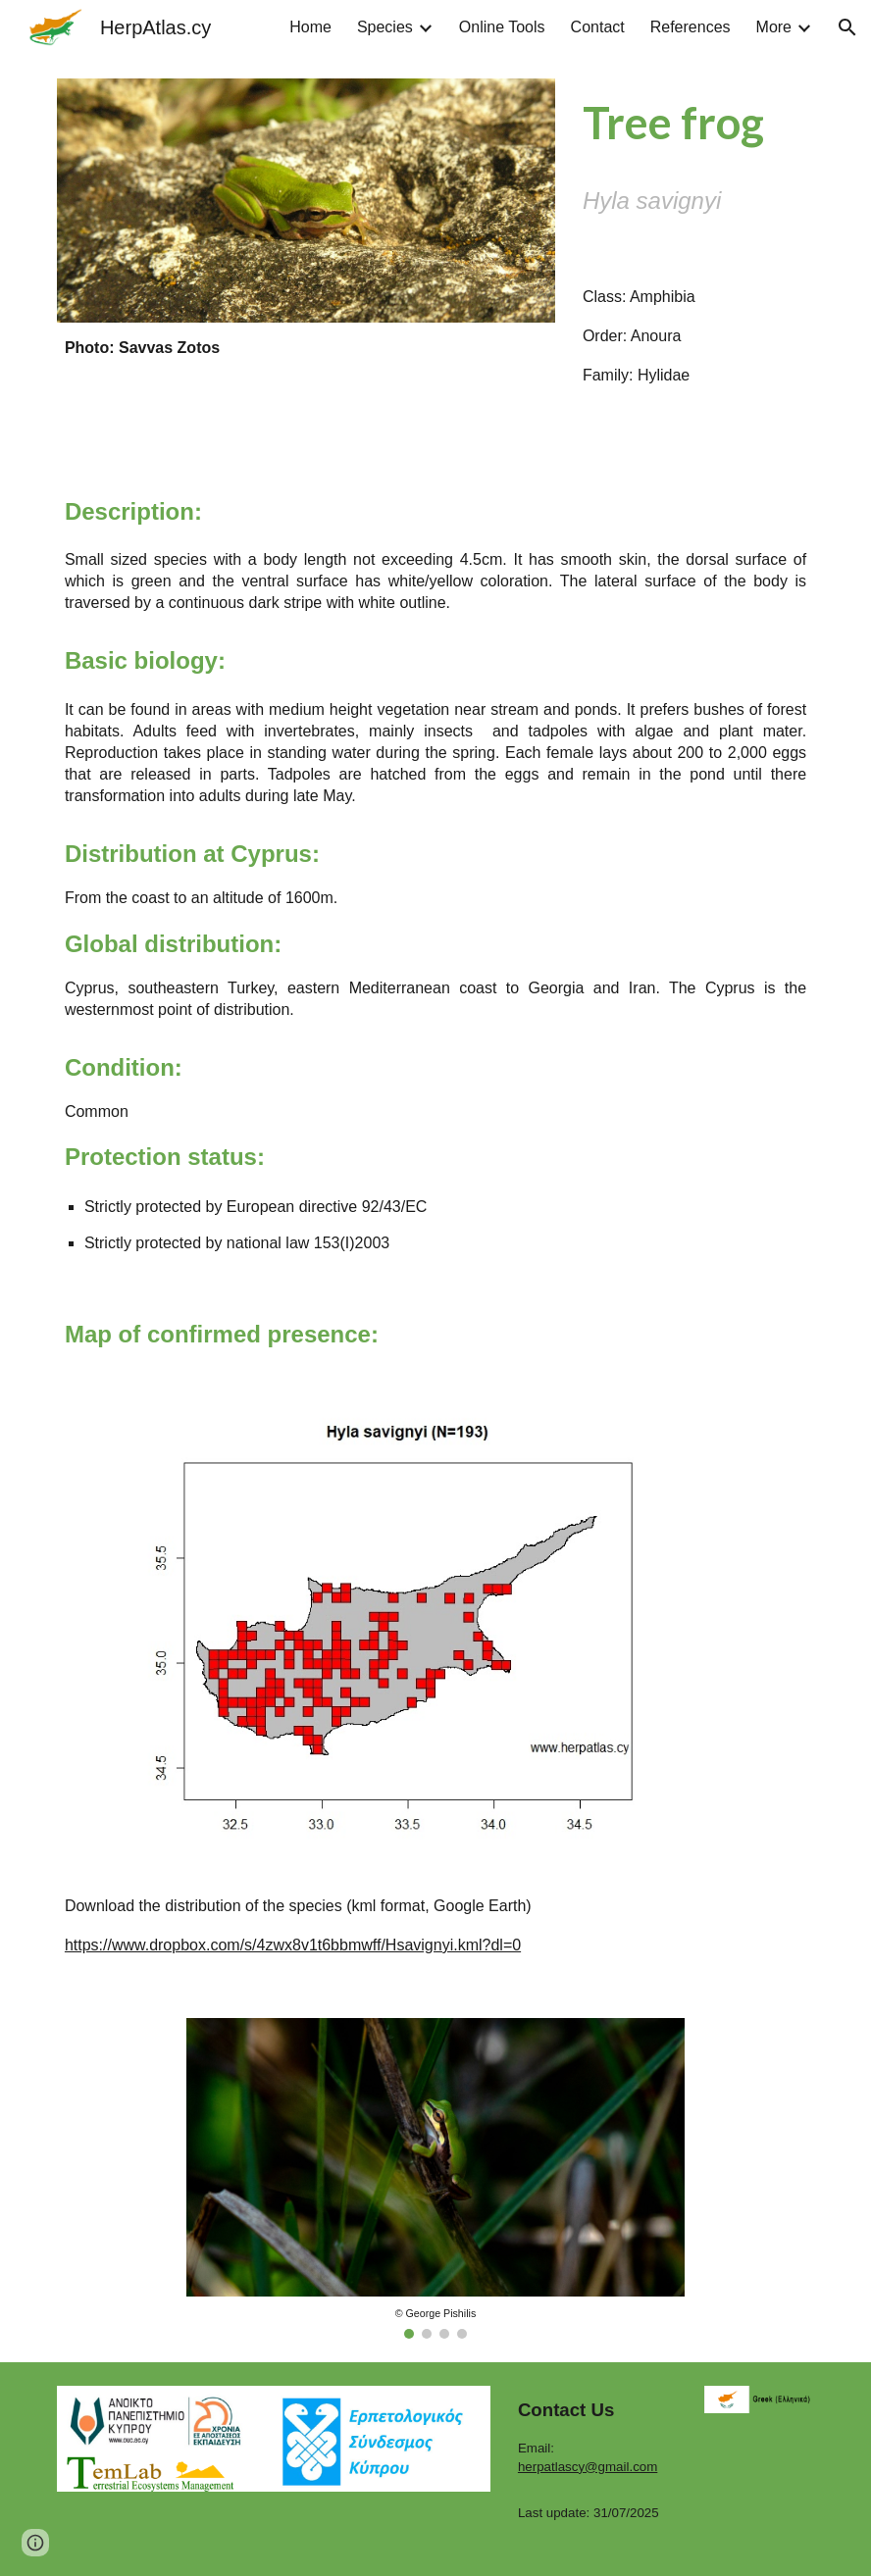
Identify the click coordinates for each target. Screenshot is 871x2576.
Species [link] (385, 27)
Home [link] (310, 27)
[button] (847, 27)
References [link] (690, 27)
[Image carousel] (435, 2179)
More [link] (774, 27)
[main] (306, 348)
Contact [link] (598, 27)
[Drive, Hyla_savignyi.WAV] (694, 420)
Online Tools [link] (502, 27)
